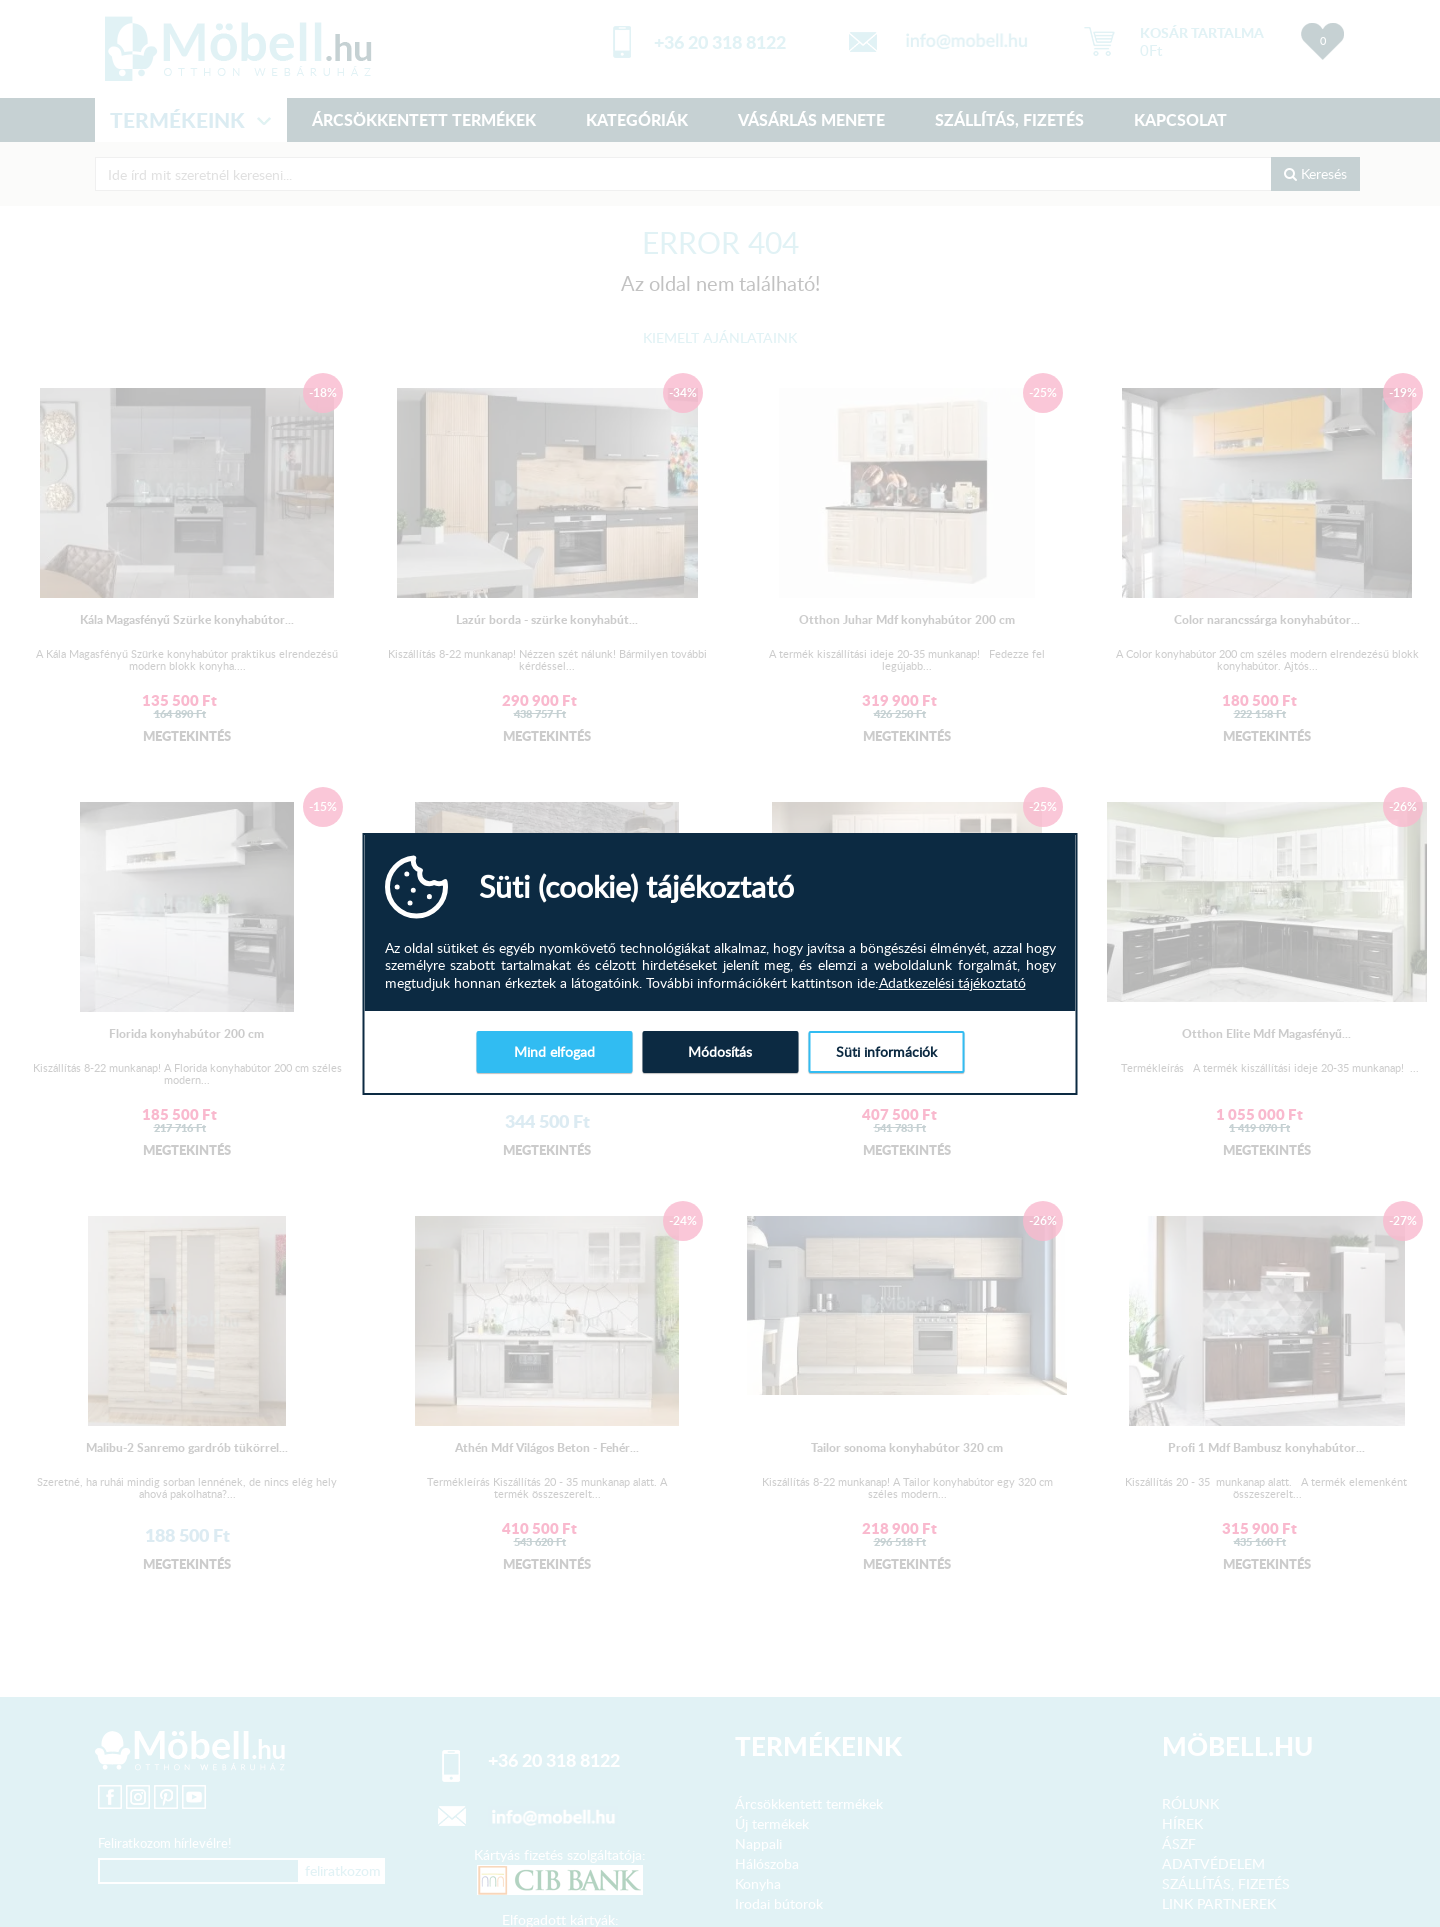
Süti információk (886, 1051)
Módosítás (720, 1051)
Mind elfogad (554, 1051)
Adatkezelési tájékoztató (952, 983)
